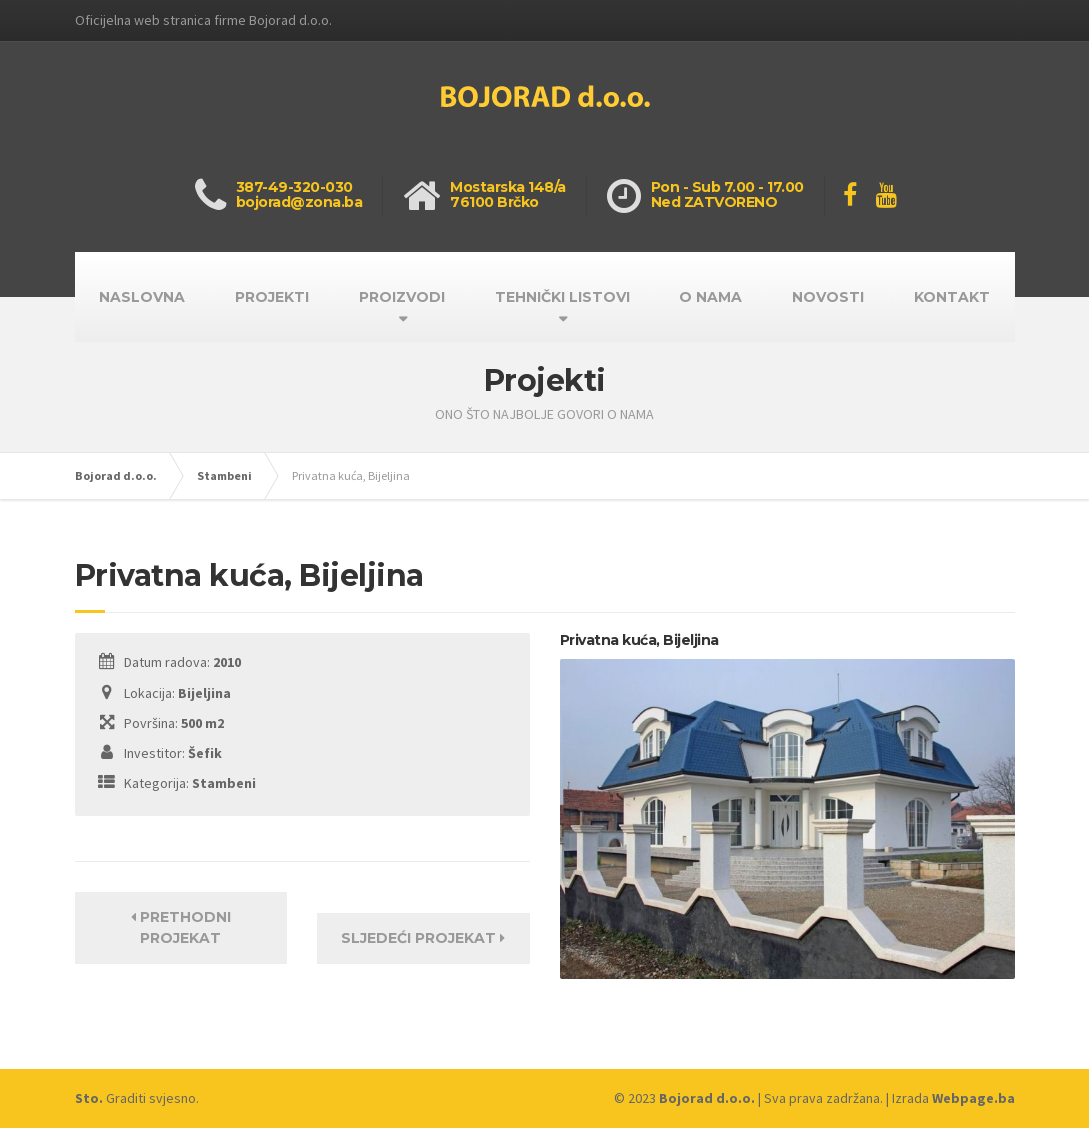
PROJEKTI (272, 297)
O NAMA (710, 297)
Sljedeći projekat (423, 938)
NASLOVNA (142, 297)
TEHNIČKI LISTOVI (562, 297)
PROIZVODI (402, 297)
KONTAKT (952, 297)
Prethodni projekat (181, 927)
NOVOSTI (828, 297)
